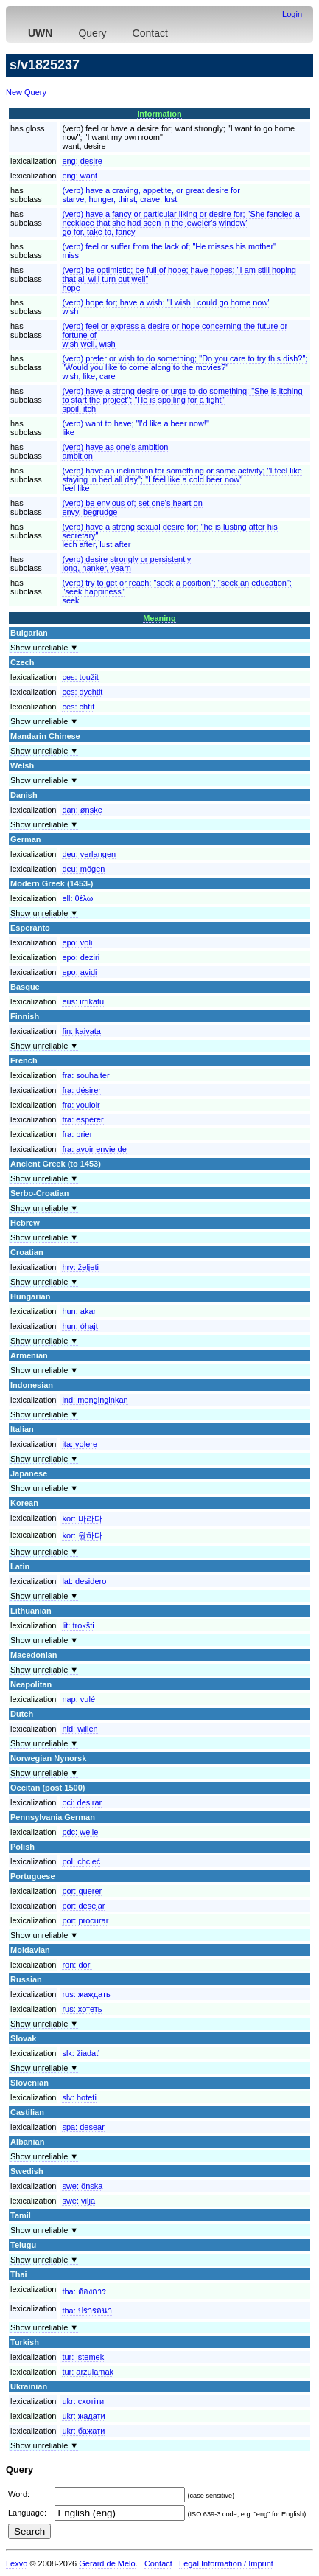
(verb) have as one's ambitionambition (115, 451)
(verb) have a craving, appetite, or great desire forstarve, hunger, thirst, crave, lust (151, 195)
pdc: (80, 1831)
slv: (79, 2097)
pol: (81, 1861)
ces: (80, 677)
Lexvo (16, 2563)
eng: (82, 160)
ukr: (83, 2401)
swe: (82, 2185)
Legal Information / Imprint (226, 2563)
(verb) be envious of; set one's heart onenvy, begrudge (132, 507)
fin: (81, 1031)
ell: (77, 898)
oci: (82, 1802)
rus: (86, 1994)
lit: (78, 1625)
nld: (79, 1728)
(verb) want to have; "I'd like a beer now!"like (135, 428)
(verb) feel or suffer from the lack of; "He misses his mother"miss (169, 251)
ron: (76, 1964)
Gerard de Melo (107, 2563)
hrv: (80, 1267)
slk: (80, 2053)
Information (159, 113)
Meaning (159, 618)
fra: (85, 1075)
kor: (82, 1518)
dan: (82, 809)
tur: (83, 2357)
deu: (89, 854)
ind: (94, 1399)
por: (82, 1890)
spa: (83, 2126)
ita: (79, 1444)
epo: (77, 942)
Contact (150, 33)
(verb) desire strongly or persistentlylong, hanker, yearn (126, 563)
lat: (84, 1581)
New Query (26, 92)
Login (292, 14)
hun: (79, 1311)
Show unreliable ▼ (44, 647)
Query (92, 33)
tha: (83, 2291)
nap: (78, 1699)
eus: (83, 1001)
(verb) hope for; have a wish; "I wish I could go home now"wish (166, 307)
